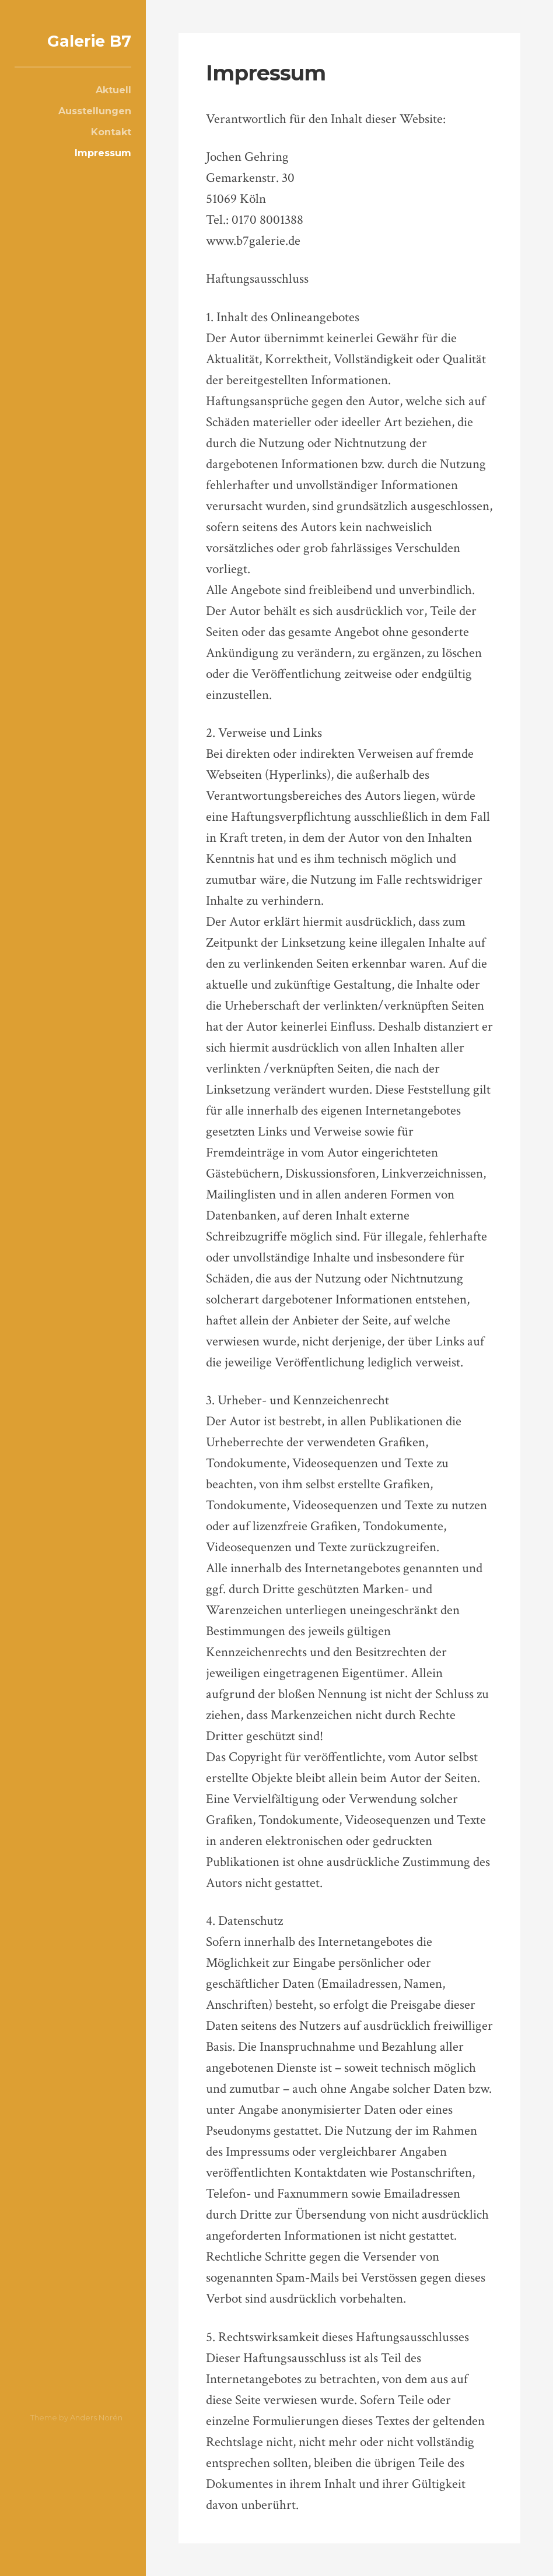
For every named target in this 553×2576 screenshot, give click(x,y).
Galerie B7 (89, 41)
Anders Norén (96, 2417)
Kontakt (111, 131)
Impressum (103, 152)
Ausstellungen (94, 110)
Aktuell (113, 89)
